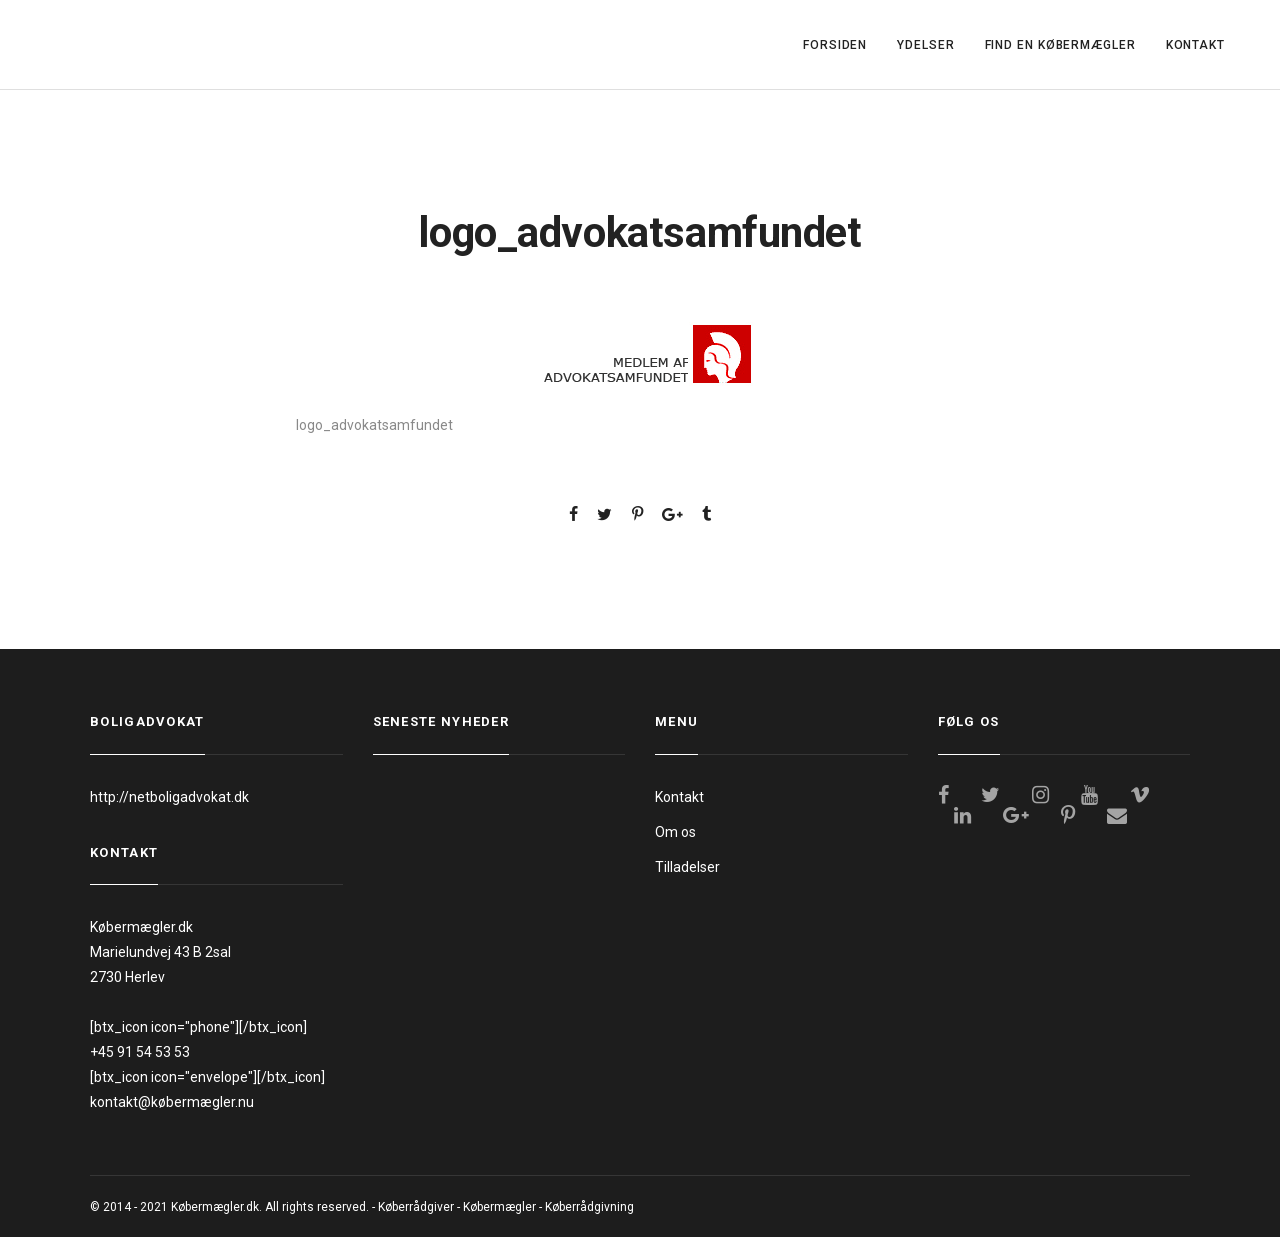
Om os (675, 832)
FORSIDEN (835, 45)
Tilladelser (687, 867)
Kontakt (679, 797)
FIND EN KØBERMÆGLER (1060, 45)
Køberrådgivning (589, 1207)
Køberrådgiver (416, 1207)
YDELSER (925, 45)
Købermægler (499, 1207)
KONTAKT (1195, 45)
